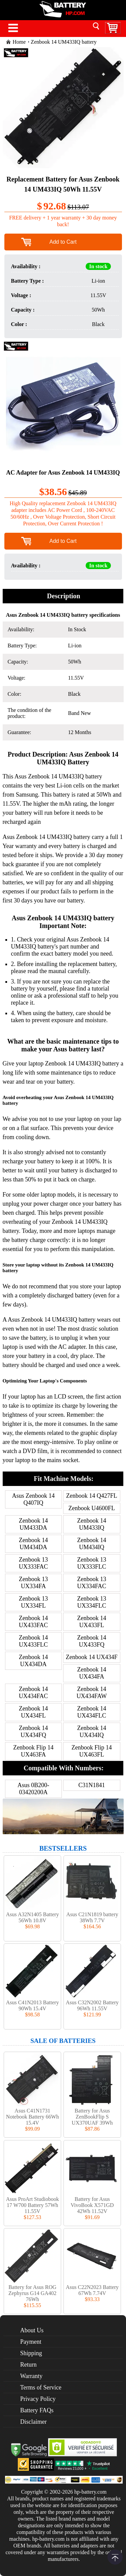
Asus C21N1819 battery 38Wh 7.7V (92, 1917)
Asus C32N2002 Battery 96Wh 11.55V (92, 2005)
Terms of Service (40, 2387)
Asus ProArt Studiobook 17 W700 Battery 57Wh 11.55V (32, 2205)
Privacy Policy (38, 2399)
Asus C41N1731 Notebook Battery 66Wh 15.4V (32, 2117)
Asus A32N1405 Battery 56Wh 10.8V (32, 1917)
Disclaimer (33, 2421)
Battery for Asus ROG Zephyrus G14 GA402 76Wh (32, 2293)
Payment (30, 2341)
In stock (98, 266)
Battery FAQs (36, 2410)
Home (19, 42)
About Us (32, 2330)
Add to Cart (63, 242)
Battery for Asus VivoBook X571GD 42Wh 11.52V (92, 2205)
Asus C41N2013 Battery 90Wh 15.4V (32, 2005)
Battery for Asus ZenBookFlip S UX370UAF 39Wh (92, 2117)
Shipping (31, 2353)
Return (28, 2364)
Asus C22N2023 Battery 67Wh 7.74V (92, 2290)
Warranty (31, 2376)
